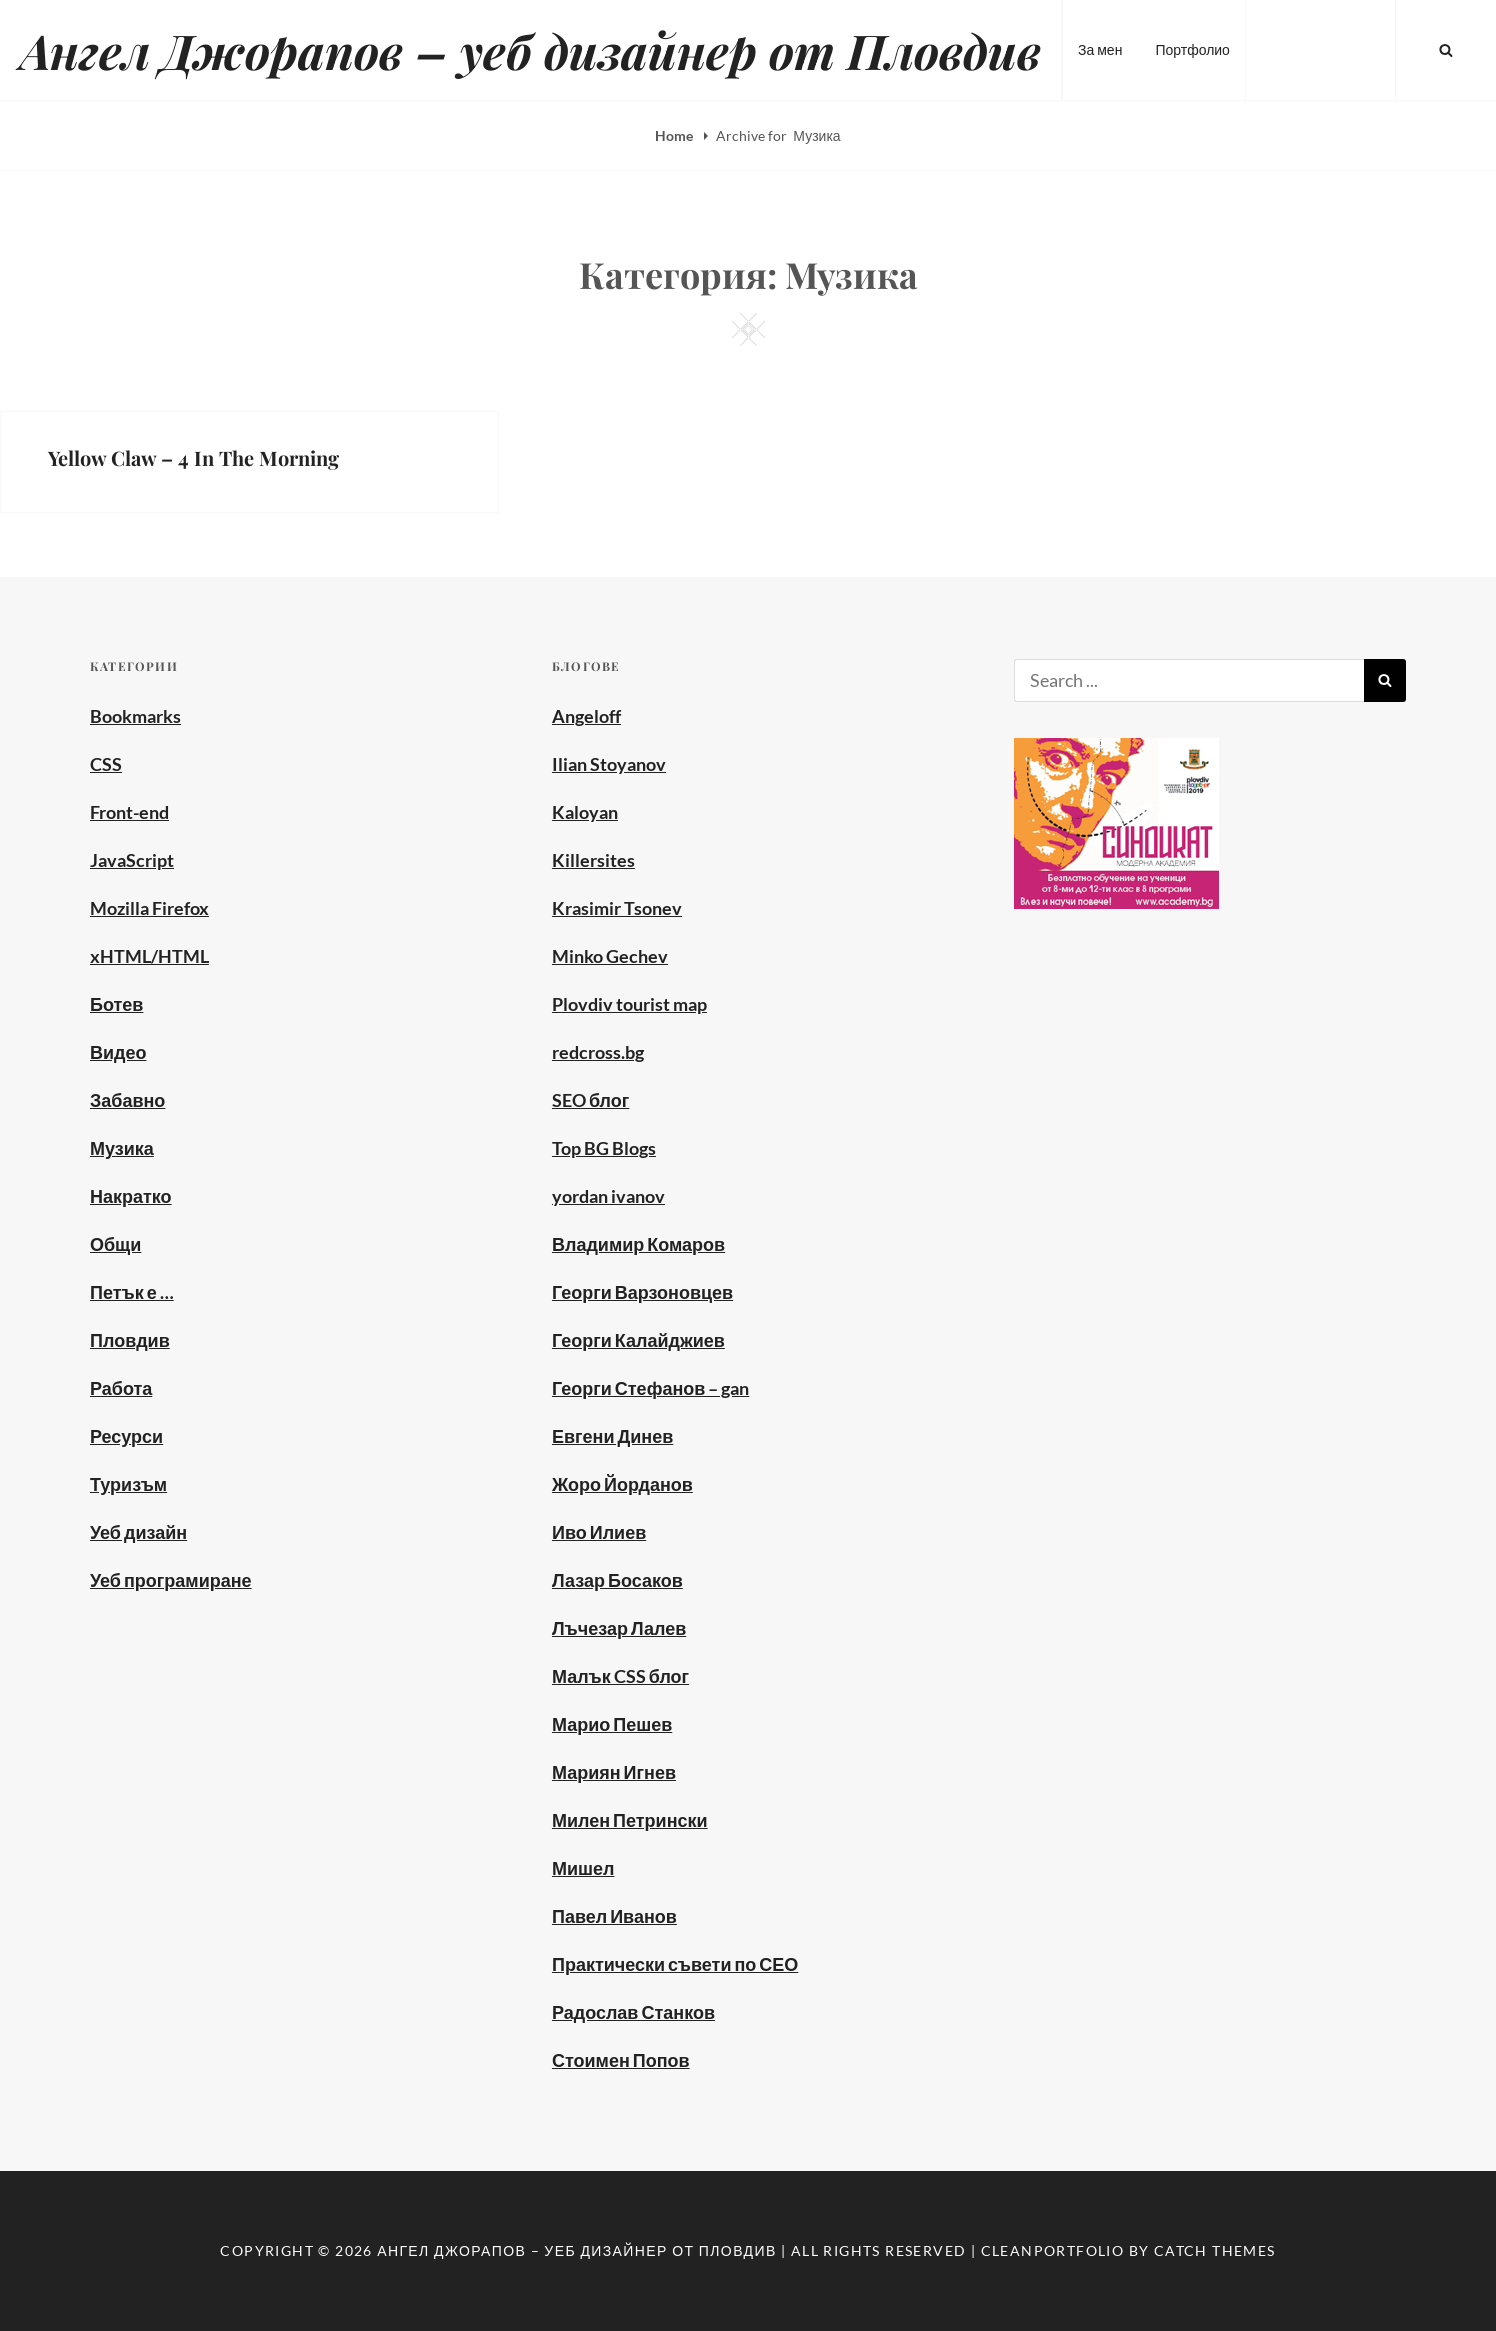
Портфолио (1192, 49)
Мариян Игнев (614, 1772)
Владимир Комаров (638, 1244)
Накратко (131, 1196)
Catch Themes (1215, 2250)
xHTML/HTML (149, 956)
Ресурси (126, 1436)
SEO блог (590, 1100)
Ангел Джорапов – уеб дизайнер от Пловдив (530, 50)
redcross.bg (598, 1052)
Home (675, 135)
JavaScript (132, 860)
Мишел (583, 1868)
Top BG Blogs (604, 1148)
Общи (115, 1244)
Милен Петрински (630, 1820)
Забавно (127, 1100)
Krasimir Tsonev (617, 908)
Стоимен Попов (621, 2060)
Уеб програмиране (171, 1580)
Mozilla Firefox (149, 908)
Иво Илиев (599, 1532)
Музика (122, 1148)
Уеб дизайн (138, 1532)
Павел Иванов (614, 1916)
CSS (106, 764)
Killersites (593, 860)
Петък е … (132, 1292)
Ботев (116, 1004)
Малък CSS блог (620, 1676)
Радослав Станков (633, 2012)
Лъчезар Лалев (619, 1628)
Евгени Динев (612, 1436)
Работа (121, 1388)
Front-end (129, 812)
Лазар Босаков (617, 1580)
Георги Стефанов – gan (650, 1388)
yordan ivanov (608, 1196)
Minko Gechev (610, 956)
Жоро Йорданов (622, 1484)
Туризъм (128, 1484)
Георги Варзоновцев (642, 1292)
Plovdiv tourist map (629, 1004)
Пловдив (130, 1340)
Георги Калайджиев (638, 1340)
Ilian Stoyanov (609, 764)
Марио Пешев (612, 1724)
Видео (118, 1052)
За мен (1100, 49)
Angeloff (586, 716)
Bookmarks (135, 716)
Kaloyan (585, 812)
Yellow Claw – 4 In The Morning (193, 457)
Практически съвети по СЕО (675, 1964)
